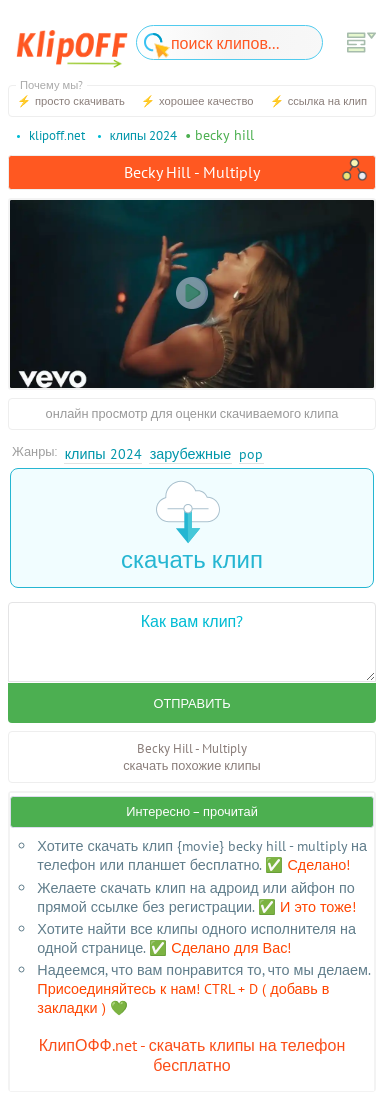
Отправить (191, 703)
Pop (251, 453)
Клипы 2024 (103, 453)
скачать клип (192, 527)
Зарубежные (191, 453)
